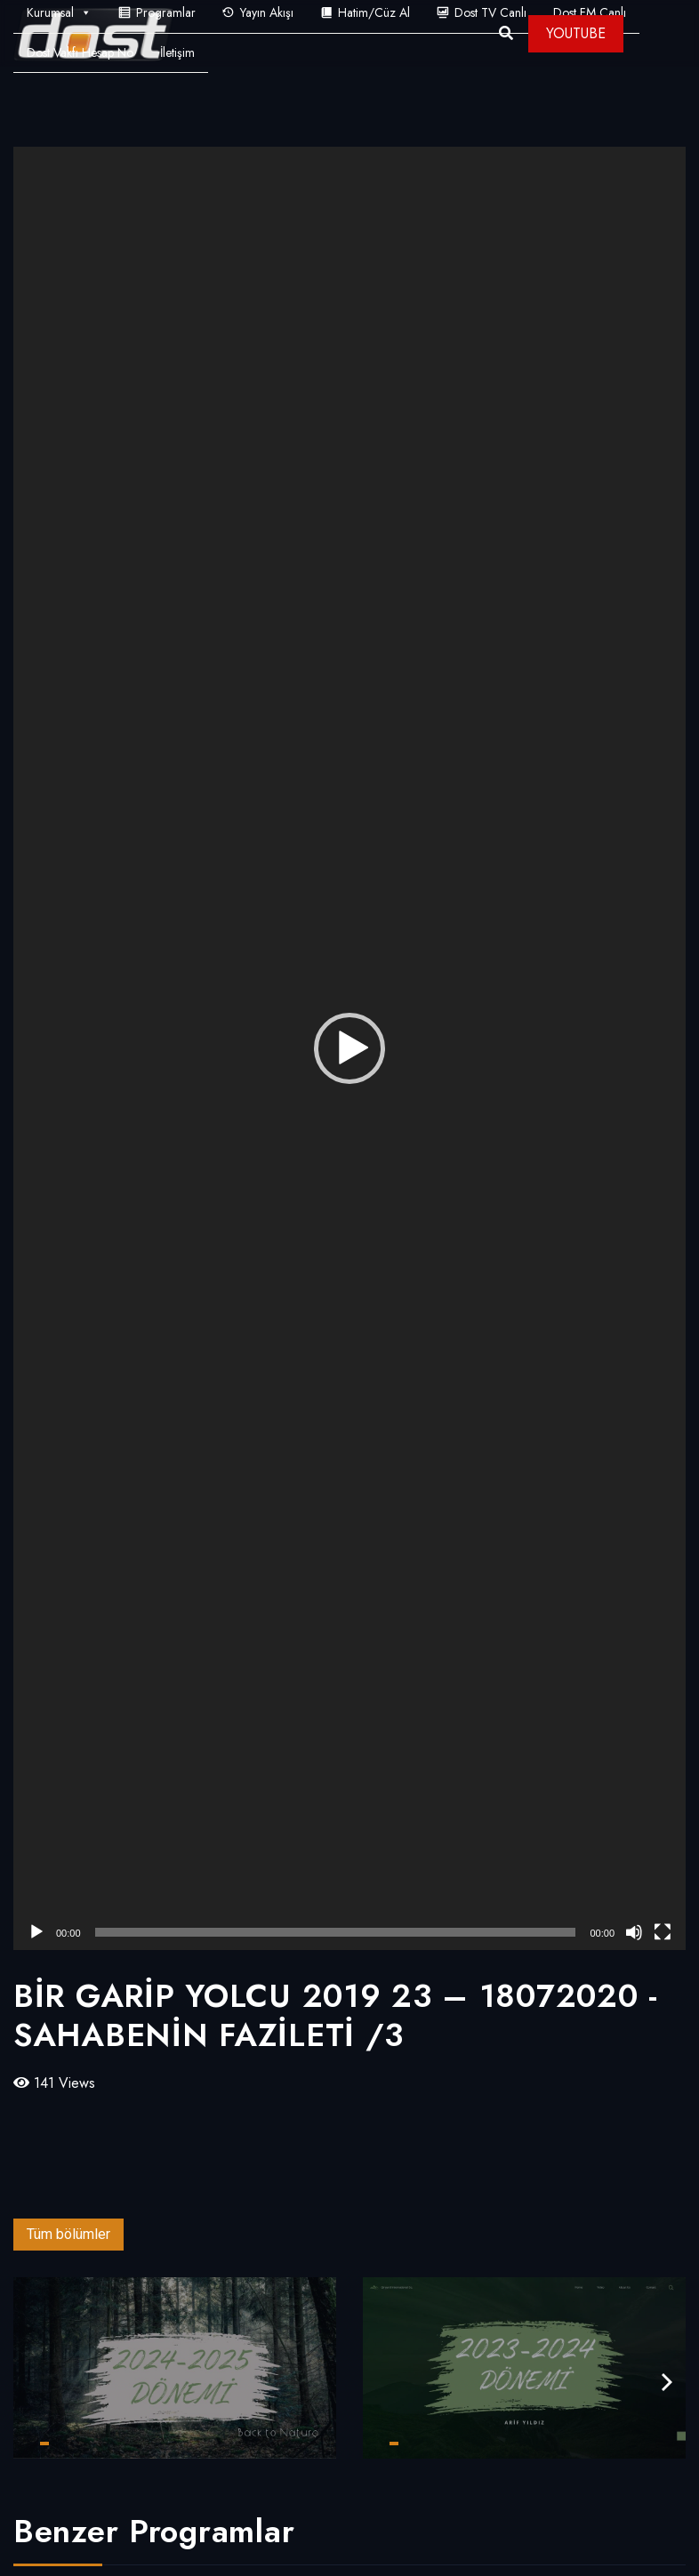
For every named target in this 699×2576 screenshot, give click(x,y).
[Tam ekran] (662, 1932)
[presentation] (667, 2382)
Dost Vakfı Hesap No (80, 52)
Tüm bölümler (68, 2234)
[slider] (335, 1932)
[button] (349, 1048)
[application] (349, 1048)
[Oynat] (36, 1932)
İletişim (177, 52)
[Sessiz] (634, 1932)
